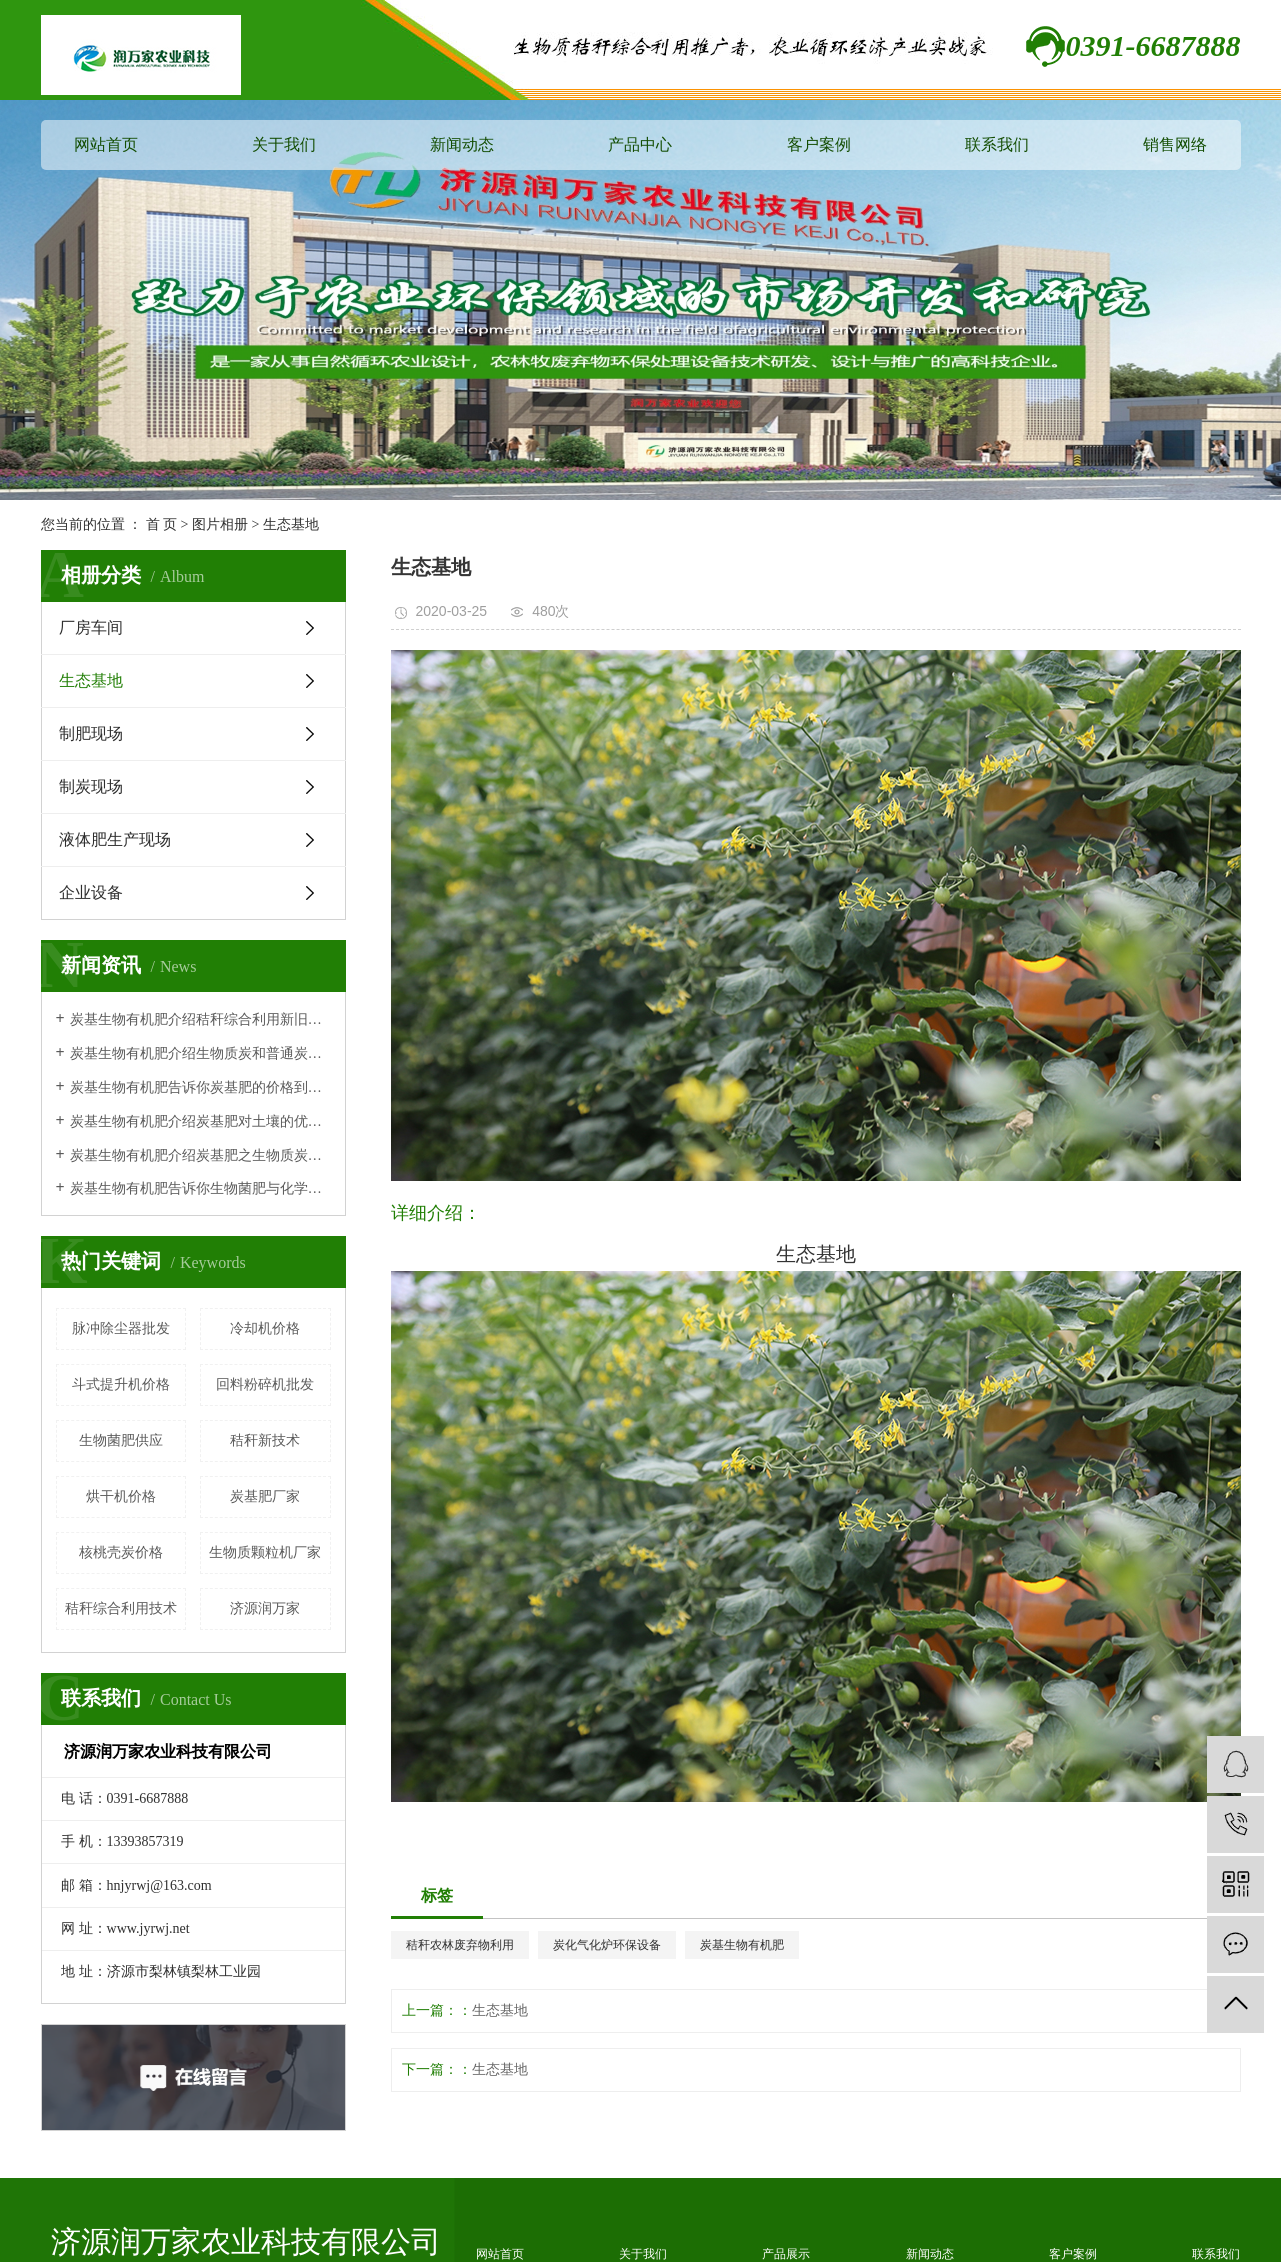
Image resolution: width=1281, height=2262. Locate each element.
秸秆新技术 (265, 1440)
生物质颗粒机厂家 (265, 1552)
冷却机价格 (265, 1328)
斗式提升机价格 (121, 1384)
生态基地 (291, 524)
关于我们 (284, 144)
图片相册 (220, 524)
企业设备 (91, 892)
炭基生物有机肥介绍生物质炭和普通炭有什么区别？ (200, 1053)
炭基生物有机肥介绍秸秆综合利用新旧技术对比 (200, 1019)
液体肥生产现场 (115, 839)
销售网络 (1175, 144)
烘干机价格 (121, 1496)
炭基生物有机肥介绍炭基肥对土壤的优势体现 (200, 1121)
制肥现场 (91, 733)
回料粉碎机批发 (265, 1384)
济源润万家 (265, 1608)
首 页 (162, 524)
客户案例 (819, 144)
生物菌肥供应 (121, 1440)
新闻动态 (462, 144)
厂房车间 (91, 627)
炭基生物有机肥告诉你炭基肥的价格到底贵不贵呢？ (200, 1087)
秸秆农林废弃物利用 (460, 1945)
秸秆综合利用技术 (121, 1608)
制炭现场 (91, 786)
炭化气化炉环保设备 (607, 1945)
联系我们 (997, 144)
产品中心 (640, 144)
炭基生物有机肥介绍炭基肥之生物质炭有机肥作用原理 (200, 1155)
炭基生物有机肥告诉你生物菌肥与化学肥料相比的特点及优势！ (200, 1188)
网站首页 (106, 144)
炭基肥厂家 (265, 1496)
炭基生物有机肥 (742, 1945)
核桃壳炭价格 (121, 1552)
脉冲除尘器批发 (121, 1328)
